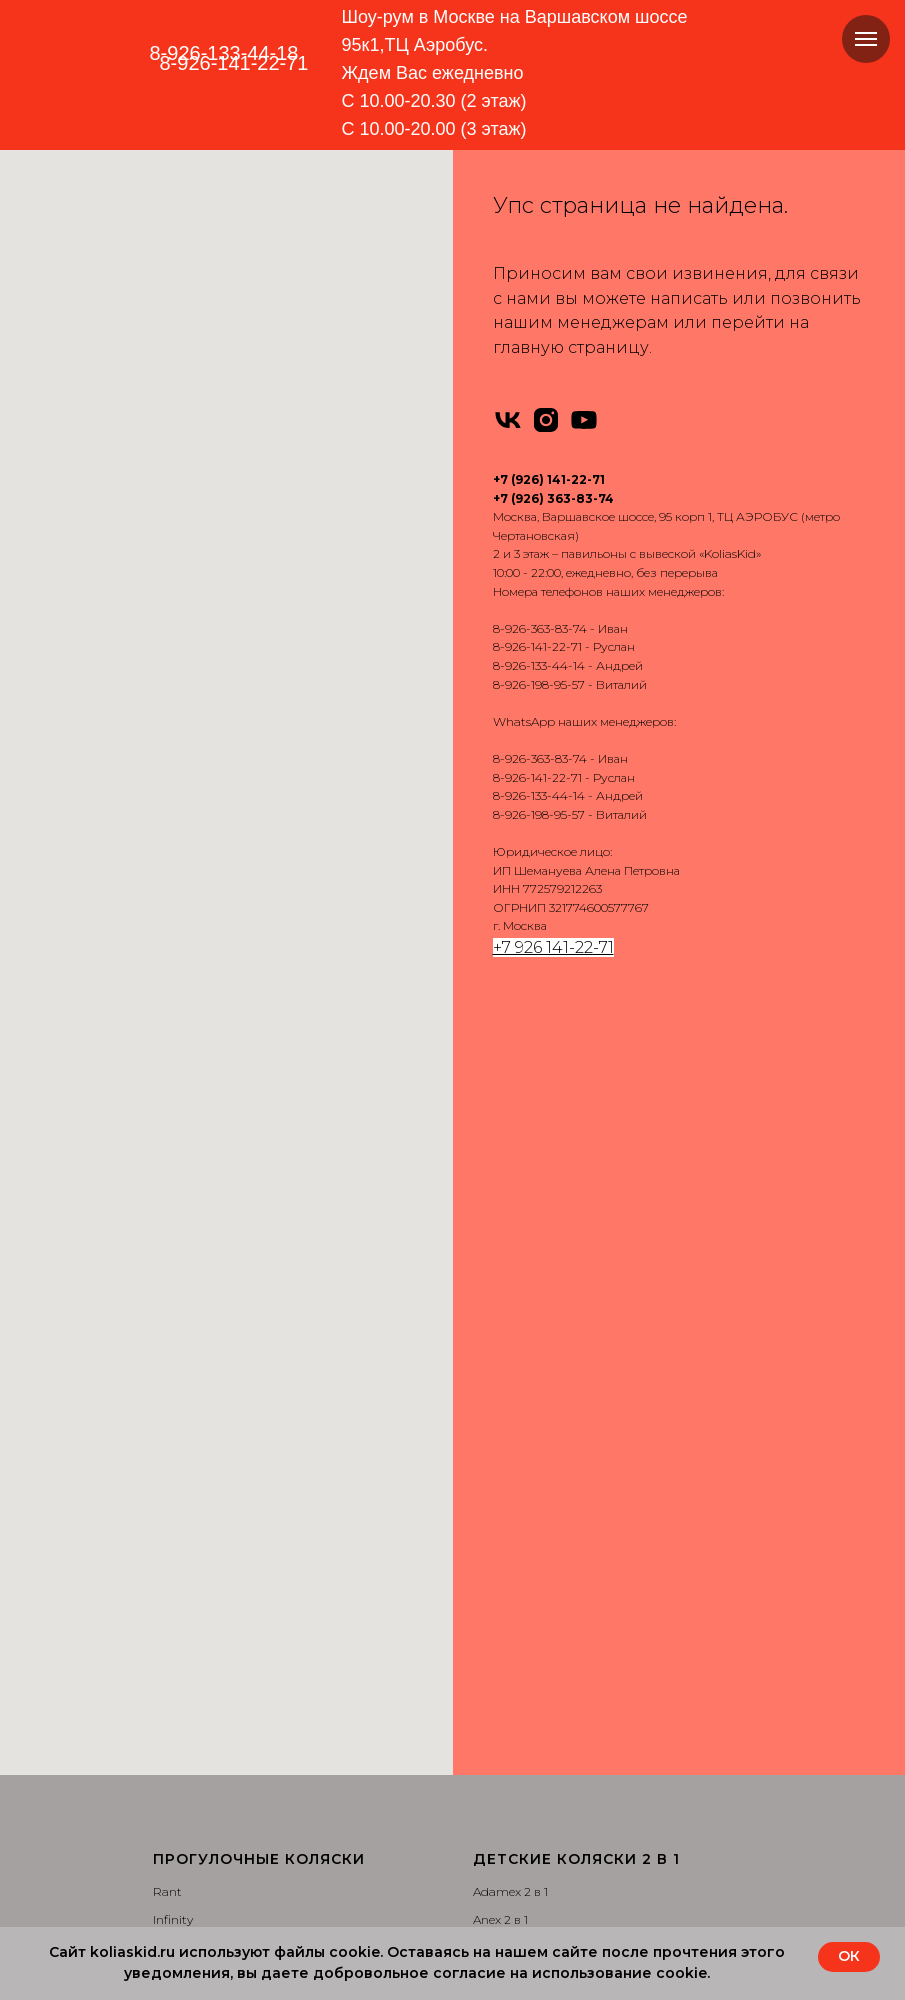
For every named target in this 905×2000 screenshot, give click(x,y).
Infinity (173, 1145)
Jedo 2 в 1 (500, 1288)
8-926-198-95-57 (539, 684)
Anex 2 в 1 (500, 1145)
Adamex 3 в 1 (190, 1599)
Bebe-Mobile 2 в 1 (522, 1174)
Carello (172, 1374)
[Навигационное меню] (866, 39)
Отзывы (497, 1713)
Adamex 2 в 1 (510, 1117)
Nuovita (175, 1288)
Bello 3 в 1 (180, 1885)
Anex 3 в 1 (180, 1627)
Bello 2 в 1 (500, 1517)
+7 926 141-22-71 (553, 947)
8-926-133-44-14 (539, 665)
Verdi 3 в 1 (180, 1827)
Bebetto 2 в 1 (509, 1203)
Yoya (166, 1231)
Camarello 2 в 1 (516, 1231)
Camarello (182, 1317)
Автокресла (507, 1599)
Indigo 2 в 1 (505, 1260)
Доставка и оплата (526, 1684)
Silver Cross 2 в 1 (518, 1374)
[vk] (508, 420)
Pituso (171, 1260)
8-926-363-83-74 (540, 628)
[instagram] (546, 420)
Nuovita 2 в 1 (509, 1317)
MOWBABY (186, 1431)
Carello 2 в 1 (506, 1460)
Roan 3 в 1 (181, 1770)
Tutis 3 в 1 (180, 1799)
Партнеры (502, 1856)
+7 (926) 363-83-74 (553, 498)
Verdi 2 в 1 (501, 1431)
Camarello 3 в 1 (195, 1713)
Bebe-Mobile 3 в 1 (202, 1656)
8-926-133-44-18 (224, 53)
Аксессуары (508, 1627)
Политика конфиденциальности (568, 1827)
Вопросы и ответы (526, 1770)
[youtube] (584, 420)
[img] (228, 103)
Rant (167, 1117)
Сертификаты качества (539, 1799)
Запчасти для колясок (538, 1656)
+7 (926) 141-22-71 (549, 479)
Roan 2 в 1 (502, 1346)
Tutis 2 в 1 (500, 1403)
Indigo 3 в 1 (184, 1742)
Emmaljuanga (195, 1203)
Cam (167, 1346)
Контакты (500, 1742)
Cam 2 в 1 (500, 1489)
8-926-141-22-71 (537, 646)
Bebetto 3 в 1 (189, 1684)
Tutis (167, 1174)
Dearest (174, 1403)
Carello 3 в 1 (185, 1856)
